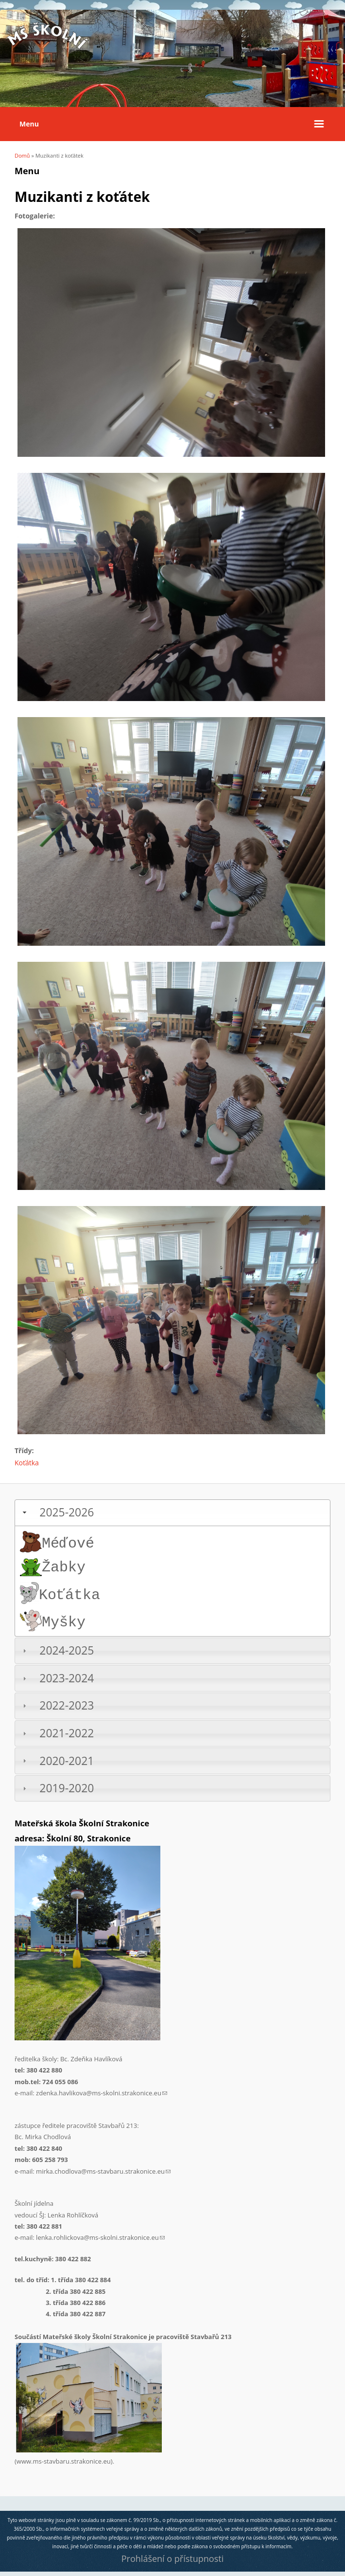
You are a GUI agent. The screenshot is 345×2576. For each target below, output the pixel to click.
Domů (22, 155)
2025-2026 (66, 1512)
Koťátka (27, 1462)
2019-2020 (66, 1788)
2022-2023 (66, 1705)
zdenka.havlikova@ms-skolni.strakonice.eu (101, 2093)
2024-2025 (66, 1650)
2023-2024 (66, 1678)
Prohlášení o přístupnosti (172, 2558)
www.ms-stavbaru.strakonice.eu (64, 2461)
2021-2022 (66, 1733)
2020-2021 (66, 1760)
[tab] (172, 1512)
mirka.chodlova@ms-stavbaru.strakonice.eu (103, 2171)
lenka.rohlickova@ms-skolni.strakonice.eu (100, 2237)
